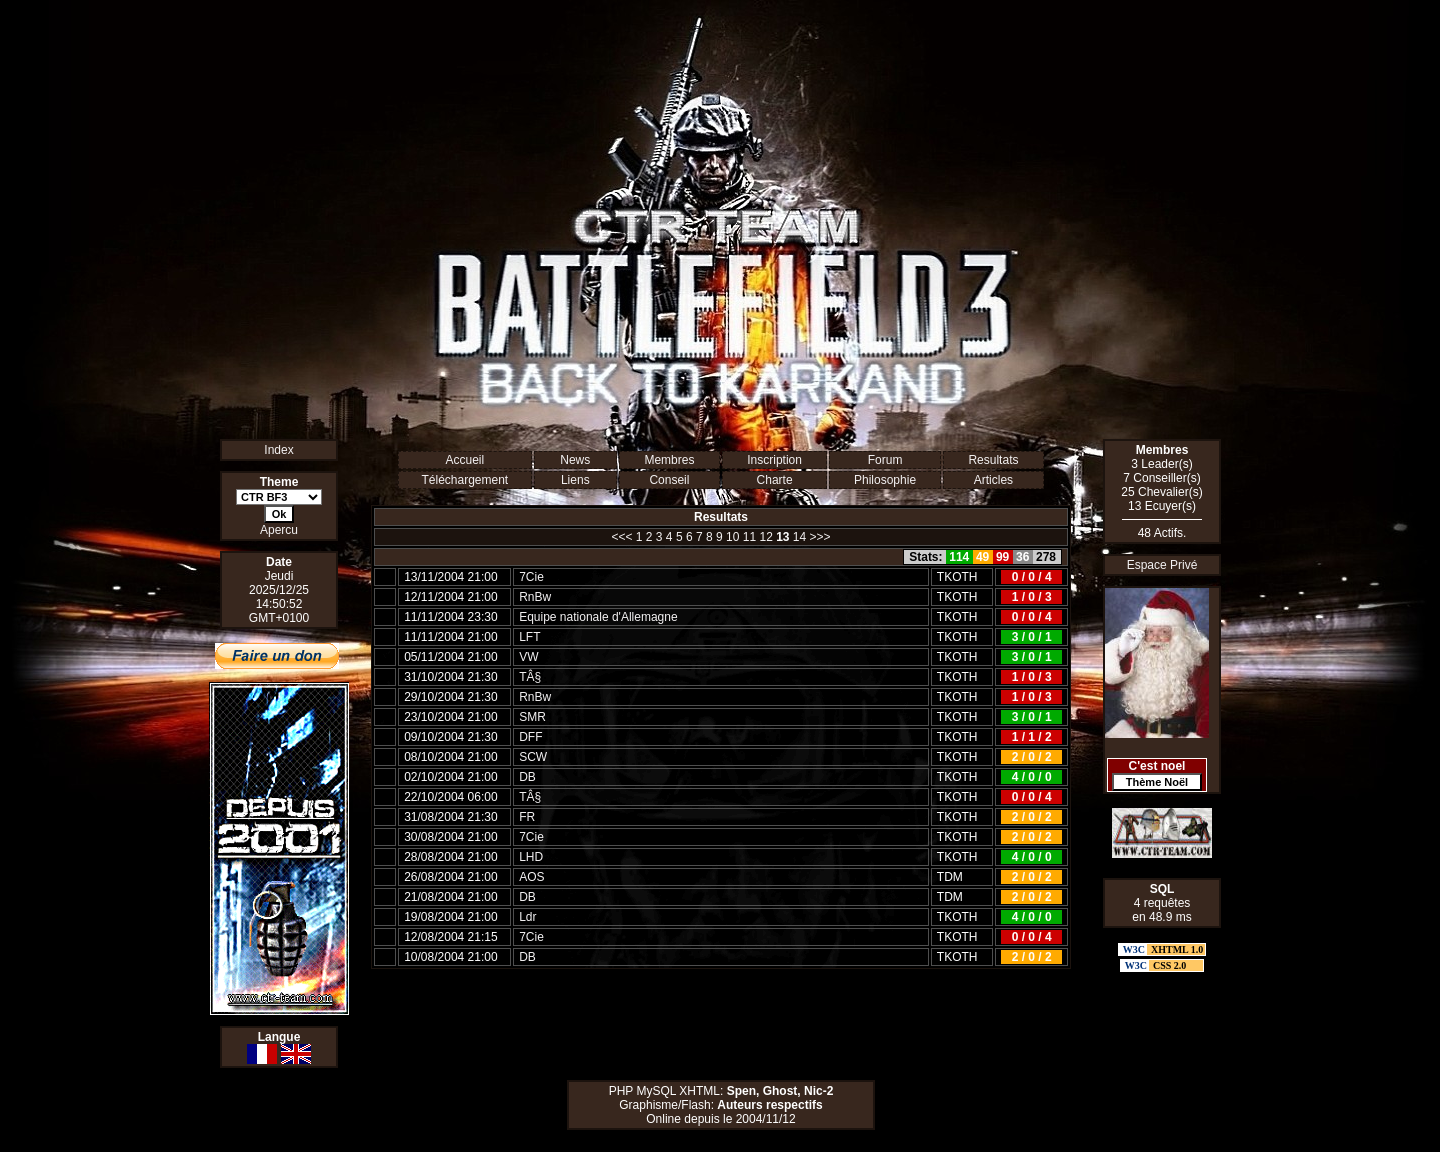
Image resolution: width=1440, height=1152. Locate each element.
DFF (530, 737)
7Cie (531, 577)
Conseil (669, 480)
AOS (531, 877)
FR (527, 817)
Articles (993, 480)
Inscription (774, 460)
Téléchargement (464, 480)
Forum (885, 460)
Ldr (527, 917)
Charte (775, 480)
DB (527, 777)
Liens (575, 480)
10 (732, 537)
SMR (532, 717)
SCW (533, 757)
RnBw (535, 597)
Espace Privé (1162, 565)
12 (765, 537)
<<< (621, 537)
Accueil (464, 460)
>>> (820, 537)
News (575, 460)
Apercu (279, 530)
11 (749, 537)
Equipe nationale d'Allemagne (598, 617)
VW (528, 657)
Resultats (993, 460)
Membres (669, 460)
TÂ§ (530, 677)
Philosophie (885, 480)
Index (278, 450)
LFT (529, 637)
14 (799, 537)
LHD (531, 857)
